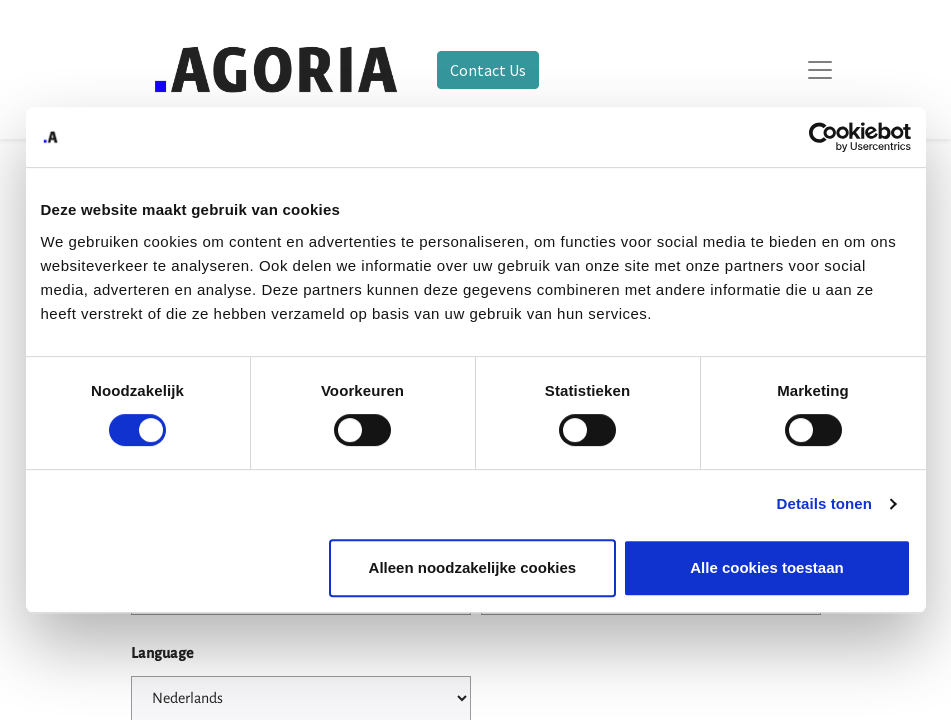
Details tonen (824, 503)
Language (162, 653)
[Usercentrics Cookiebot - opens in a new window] (823, 137)
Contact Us (488, 70)
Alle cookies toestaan (766, 567)
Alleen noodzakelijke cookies (473, 567)
